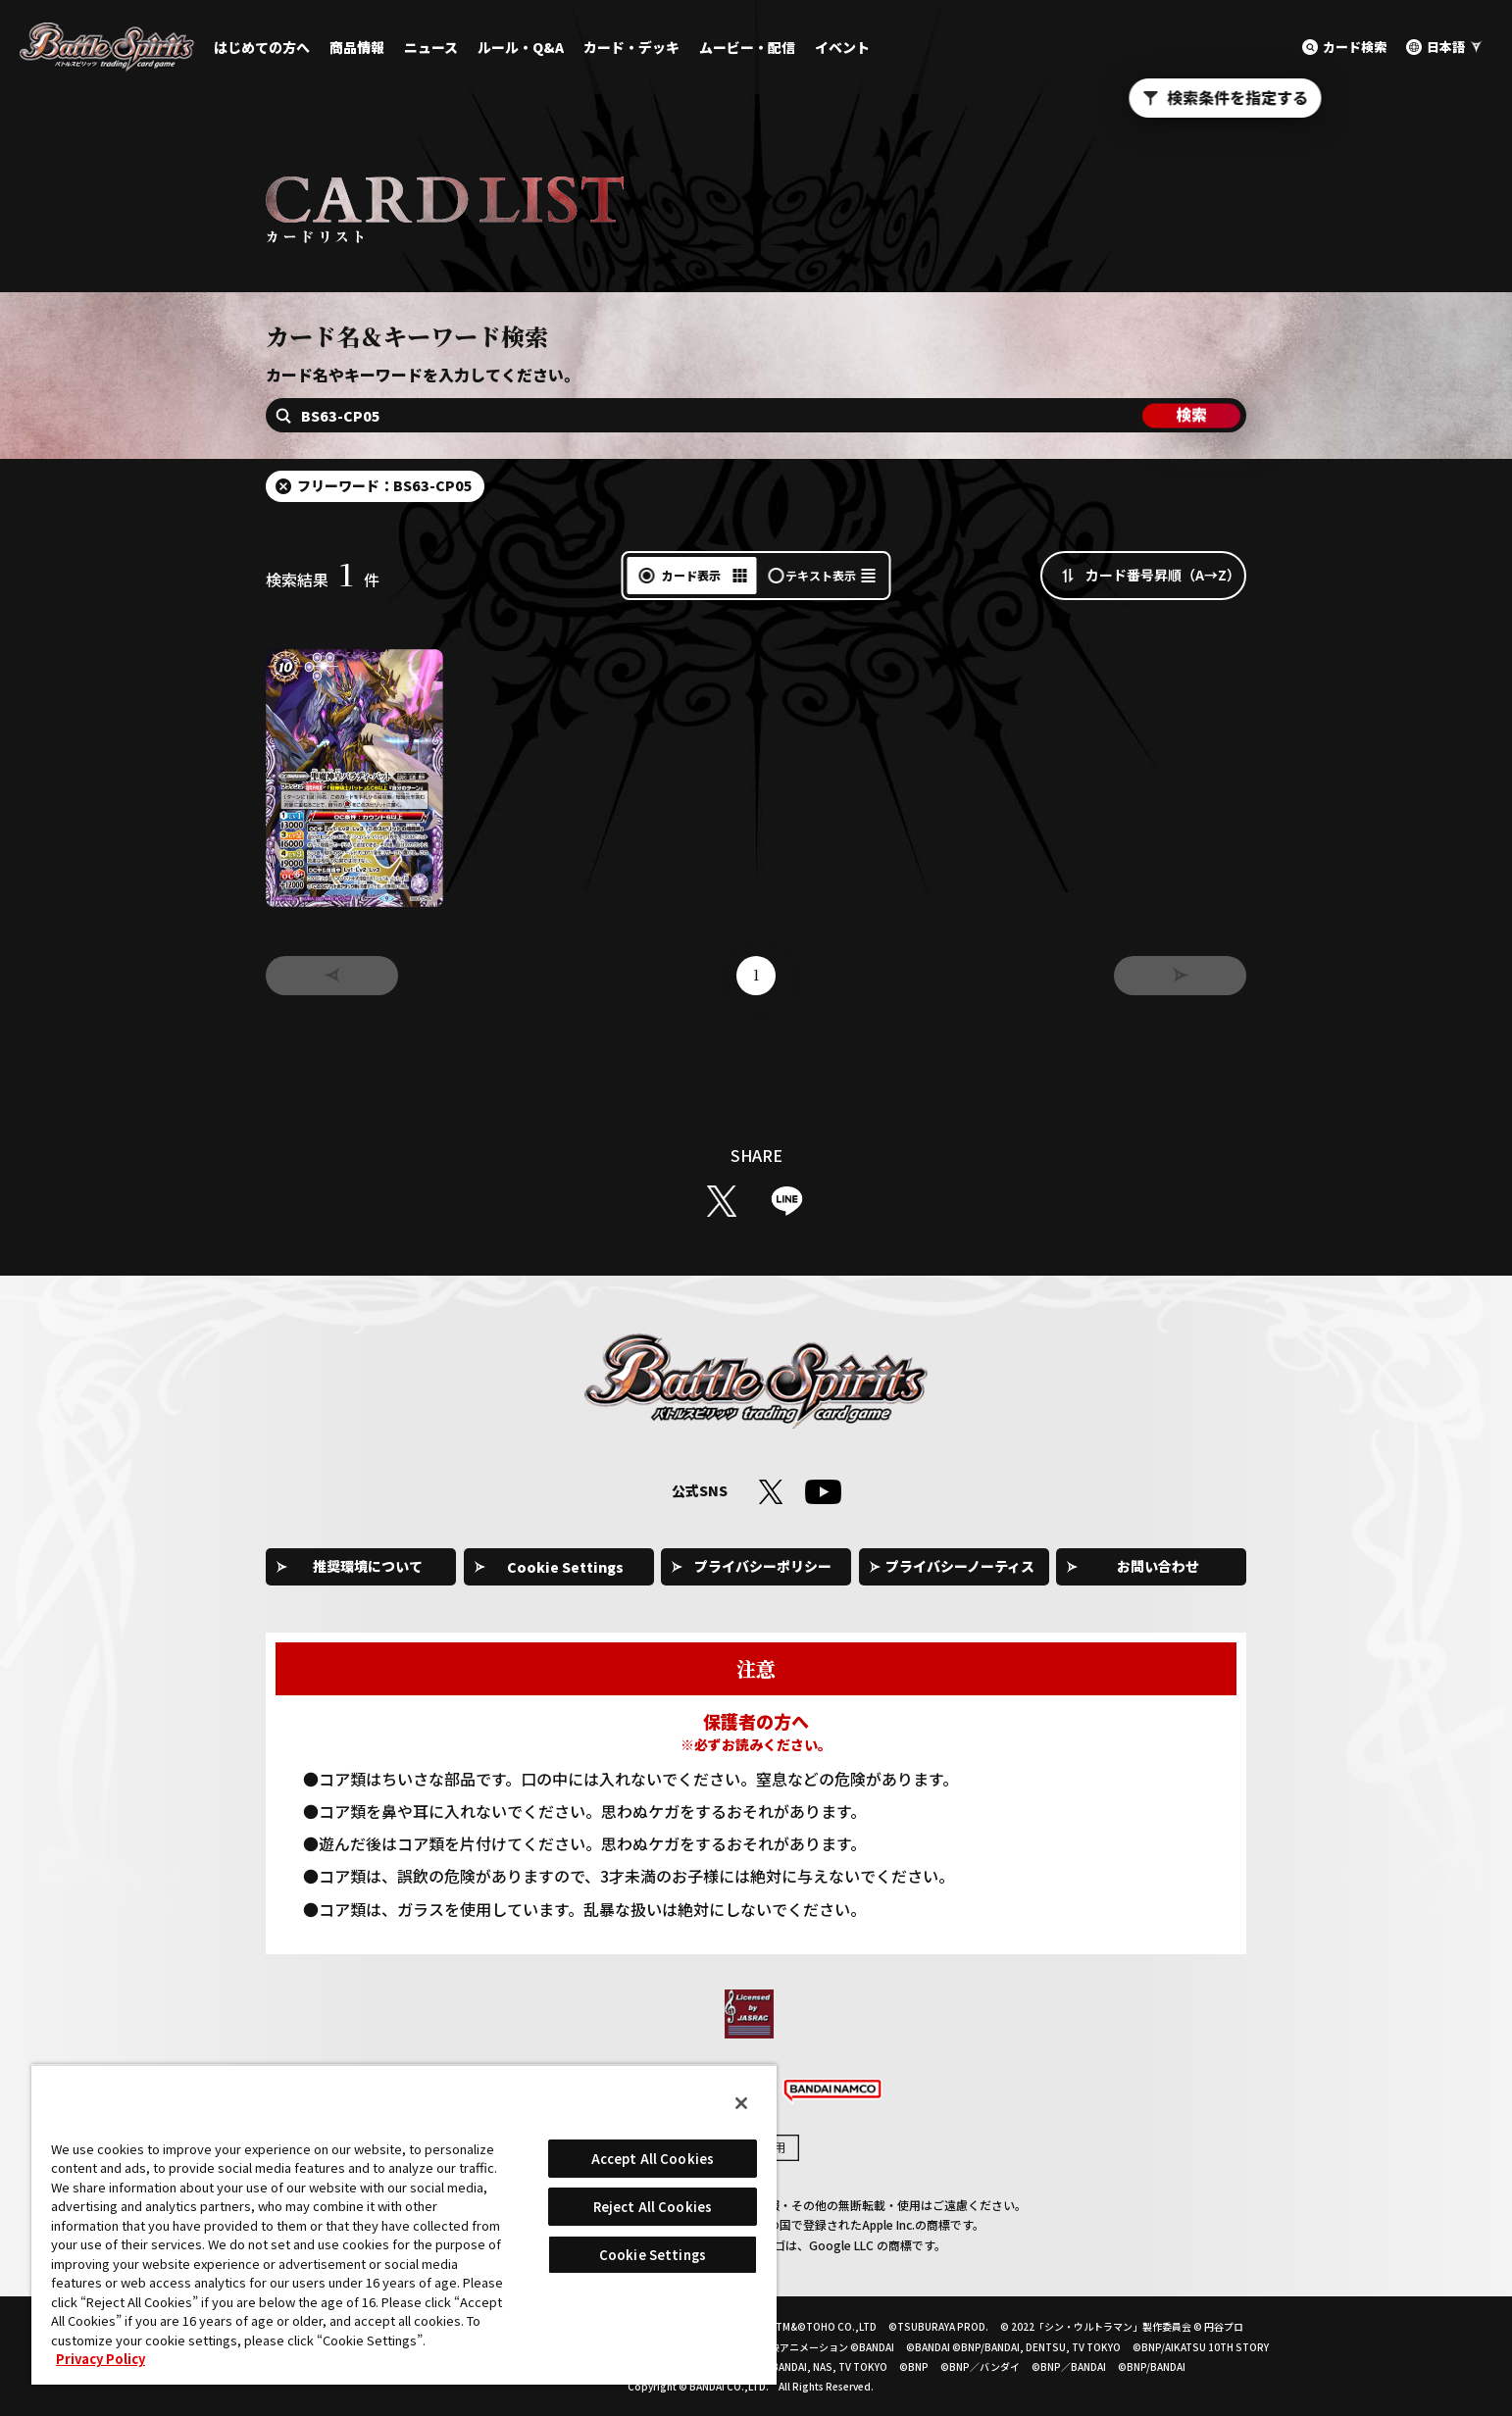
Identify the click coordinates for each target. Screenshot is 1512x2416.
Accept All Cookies (652, 2158)
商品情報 (356, 47)
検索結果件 (322, 579)
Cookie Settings (565, 1567)
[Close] (741, 2103)
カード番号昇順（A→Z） (1162, 574)
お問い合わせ (1158, 1566)
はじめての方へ (262, 47)
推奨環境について (368, 1566)
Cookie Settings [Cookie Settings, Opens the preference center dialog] (652, 2254)
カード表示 (691, 575)
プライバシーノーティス (959, 1566)
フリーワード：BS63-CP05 (385, 485)
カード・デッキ (631, 47)
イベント (842, 47)
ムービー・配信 (747, 47)
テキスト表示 (820, 575)
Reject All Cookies (652, 2206)
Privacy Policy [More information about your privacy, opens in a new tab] (100, 2358)
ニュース (431, 47)
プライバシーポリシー (763, 1566)
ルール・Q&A (521, 47)
